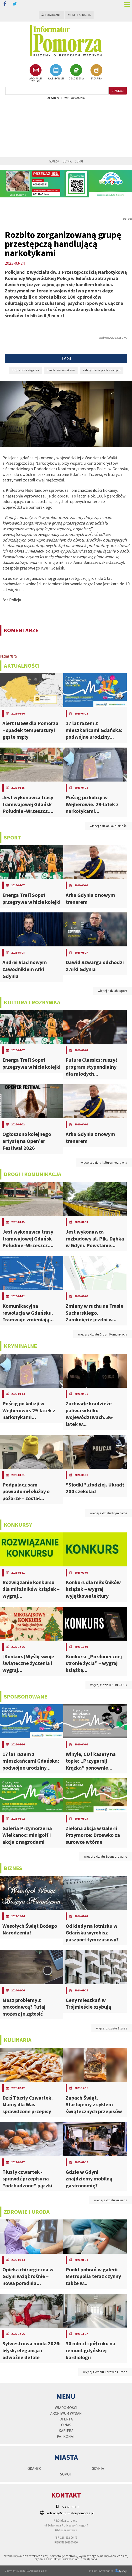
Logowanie (51, 15)
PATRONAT (66, 2436)
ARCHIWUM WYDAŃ (35, 73)
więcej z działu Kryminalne (108, 1513)
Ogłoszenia (78, 98)
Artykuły (53, 98)
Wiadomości (66, 2407)
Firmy (65, 98)
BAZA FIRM (96, 72)
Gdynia (67, 161)
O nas (66, 2424)
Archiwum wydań (66, 2413)
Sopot (79, 161)
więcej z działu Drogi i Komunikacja (102, 1334)
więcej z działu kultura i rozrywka (103, 1162)
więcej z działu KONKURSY (108, 1685)
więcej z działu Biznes (111, 2028)
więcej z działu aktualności (108, 826)
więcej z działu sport (112, 991)
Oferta (66, 2419)
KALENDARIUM (56, 72)
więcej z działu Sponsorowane (105, 1856)
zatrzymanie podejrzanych (102, 370)
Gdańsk (54, 161)
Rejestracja (79, 15)
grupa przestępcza (25, 370)
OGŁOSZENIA (76, 72)
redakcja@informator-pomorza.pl (70, 2513)
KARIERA (66, 2430)
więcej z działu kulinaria (110, 2200)
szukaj (118, 91)
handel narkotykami (61, 370)
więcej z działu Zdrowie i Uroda (105, 2372)
